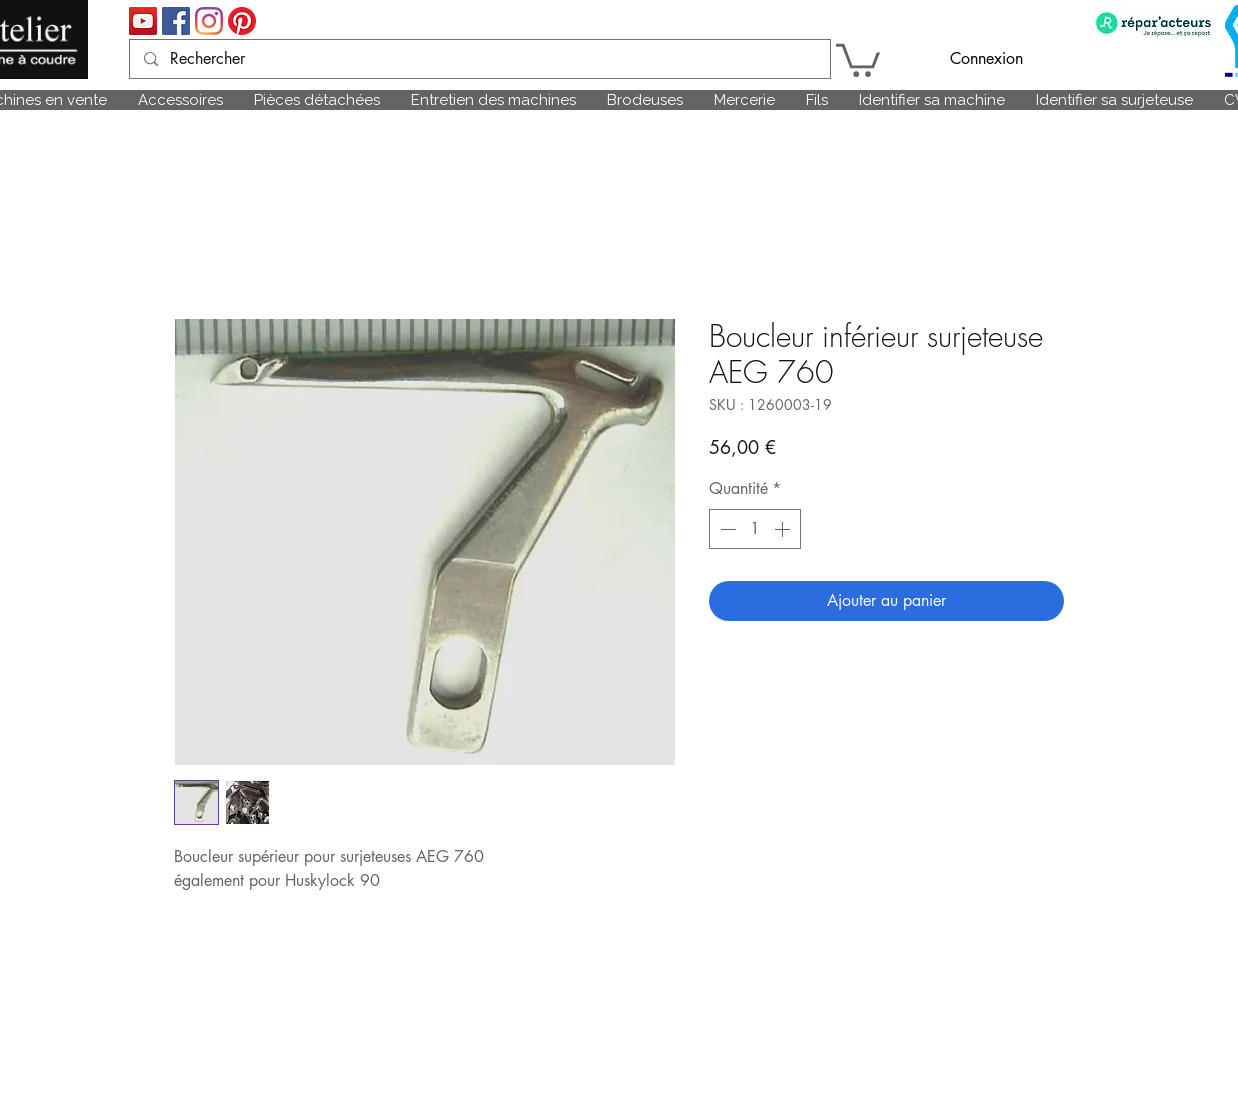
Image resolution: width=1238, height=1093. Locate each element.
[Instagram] (209, 21)
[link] (858, 58)
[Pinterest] (242, 21)
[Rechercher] (479, 59)
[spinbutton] (755, 529)
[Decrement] (726, 529)
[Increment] (784, 529)
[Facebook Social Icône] (176, 21)
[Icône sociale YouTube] (143, 21)
